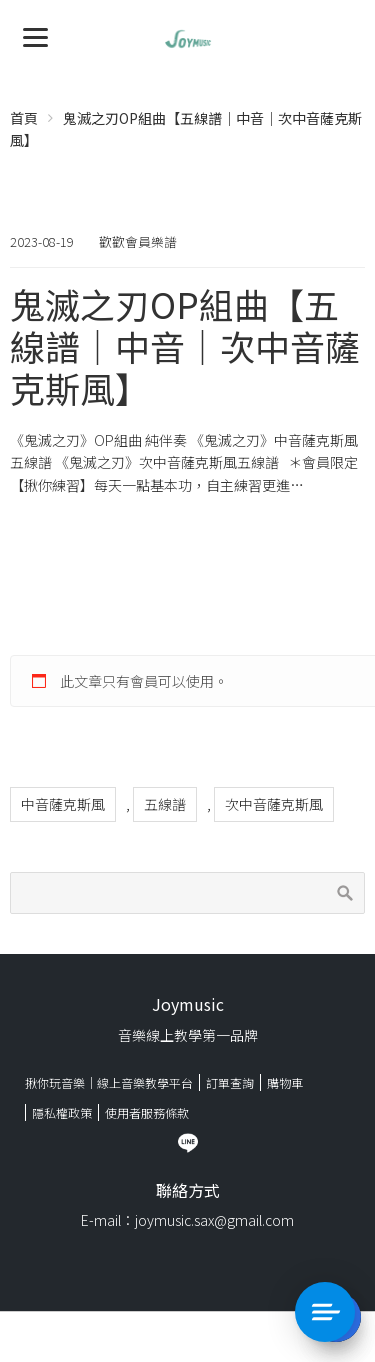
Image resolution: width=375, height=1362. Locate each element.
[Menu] (35, 35)
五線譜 (165, 804)
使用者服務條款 (147, 1112)
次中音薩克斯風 (274, 804)
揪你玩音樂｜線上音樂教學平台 (109, 1082)
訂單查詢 (230, 1082)
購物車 (285, 1082)
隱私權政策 (62, 1112)
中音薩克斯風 (63, 804)
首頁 (24, 118)
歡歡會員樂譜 (138, 241)
